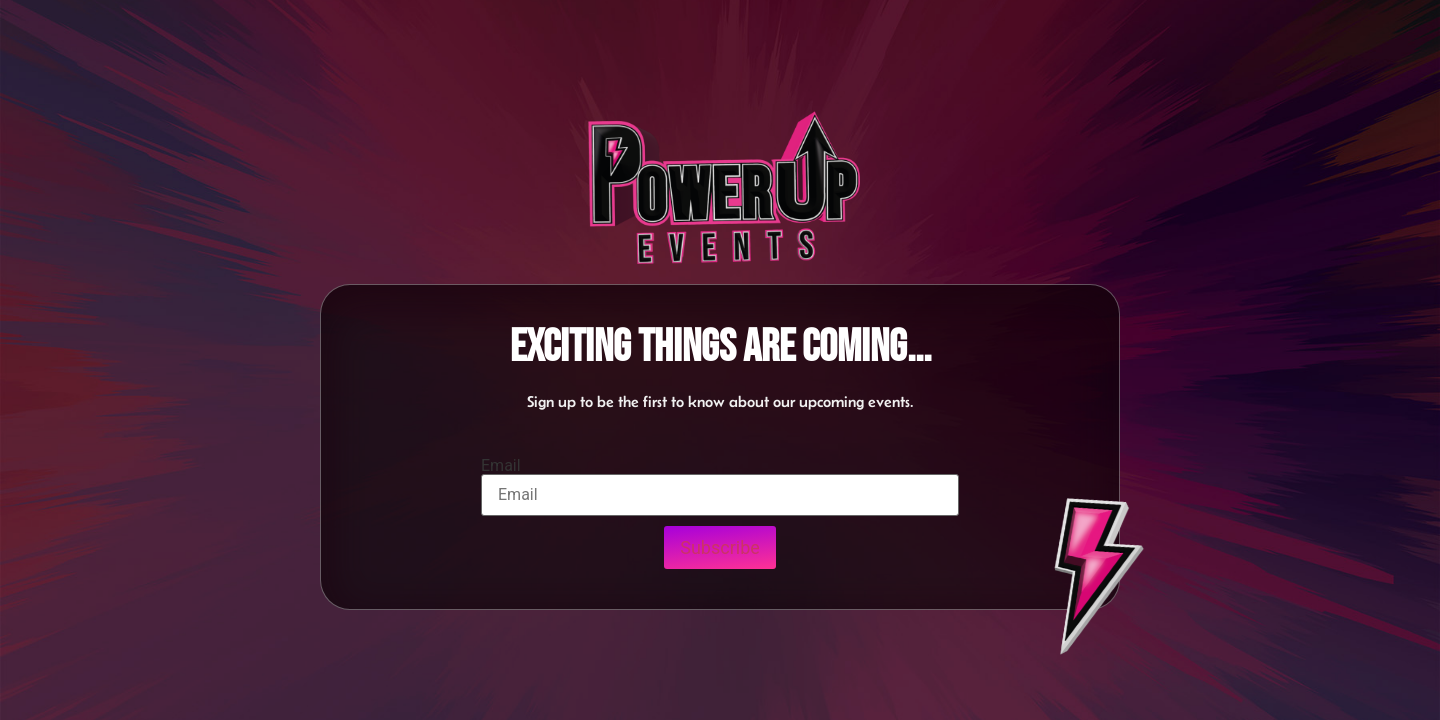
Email (501, 466)
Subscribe (720, 547)
